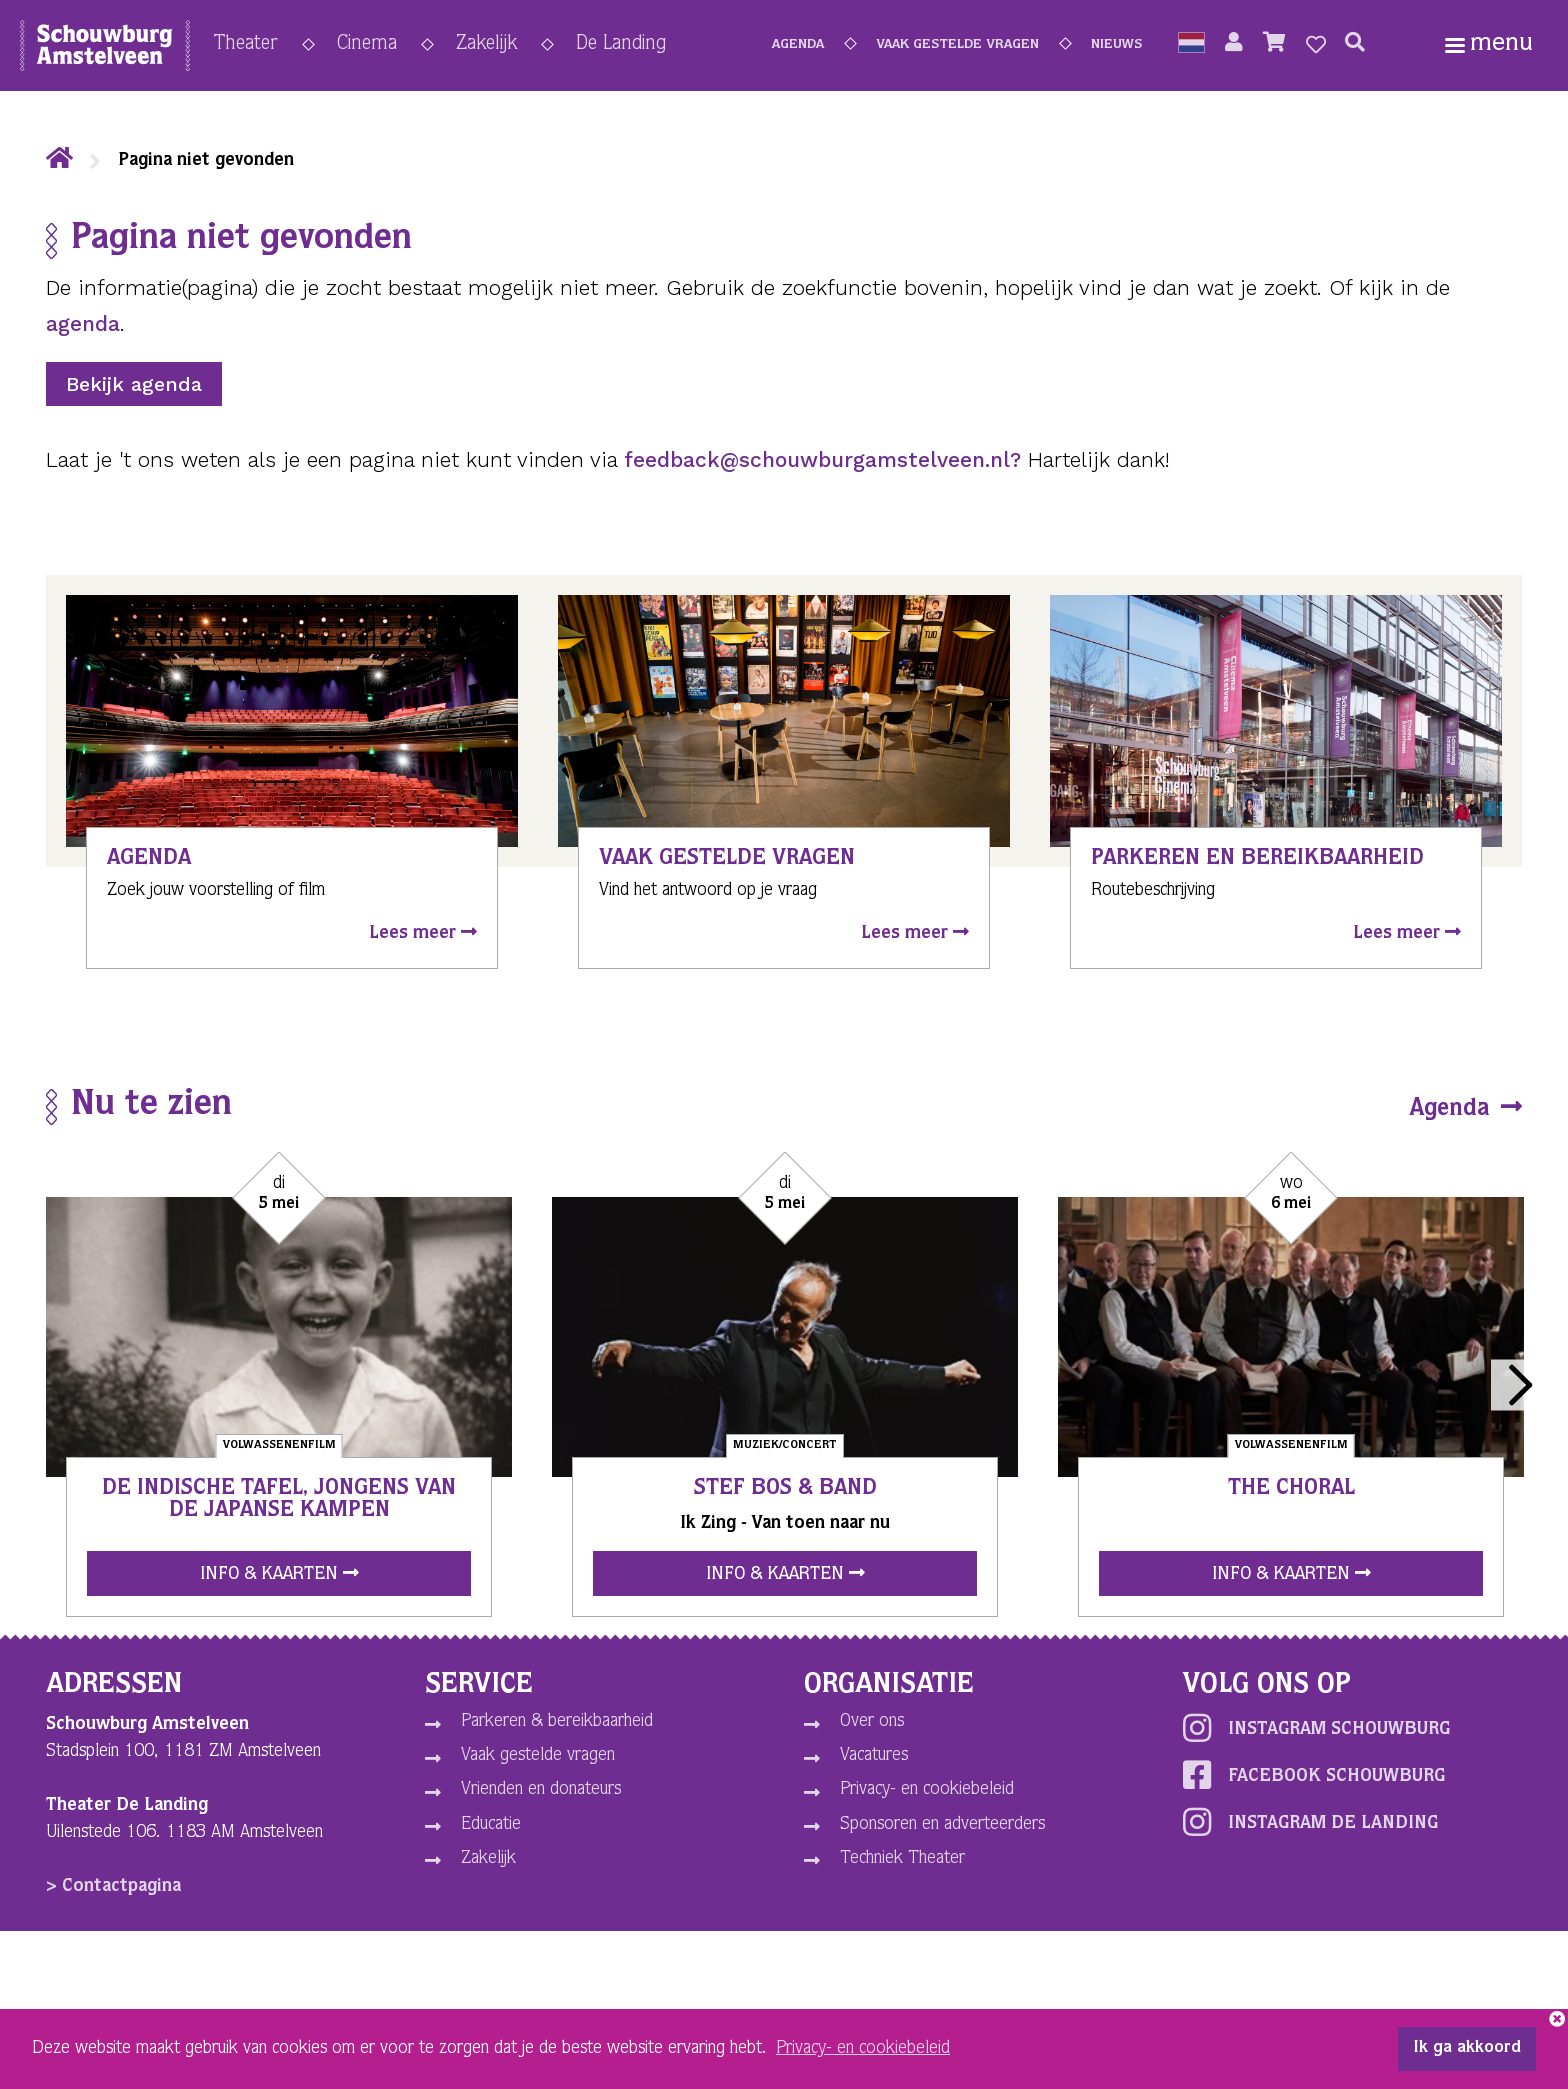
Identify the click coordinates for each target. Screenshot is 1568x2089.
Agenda (798, 45)
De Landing (621, 45)
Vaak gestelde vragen (957, 45)
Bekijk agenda (134, 384)
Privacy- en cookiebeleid (927, 1790)
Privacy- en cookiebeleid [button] (863, 2049)
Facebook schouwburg (1314, 1775)
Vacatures (874, 1756)
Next (1516, 1384)
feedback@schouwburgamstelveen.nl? (822, 459)
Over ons (872, 1722)
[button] (1191, 45)
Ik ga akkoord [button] (1467, 2049)
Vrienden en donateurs (541, 1790)
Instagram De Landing (1310, 1822)
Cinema (367, 45)
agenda (83, 323)
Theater (246, 45)
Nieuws (1116, 45)
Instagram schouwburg (1316, 1728)
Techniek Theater (902, 1859)
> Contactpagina (113, 1887)
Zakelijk (486, 45)
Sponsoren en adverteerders (942, 1825)
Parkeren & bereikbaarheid (557, 1722)
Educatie (491, 1825)
